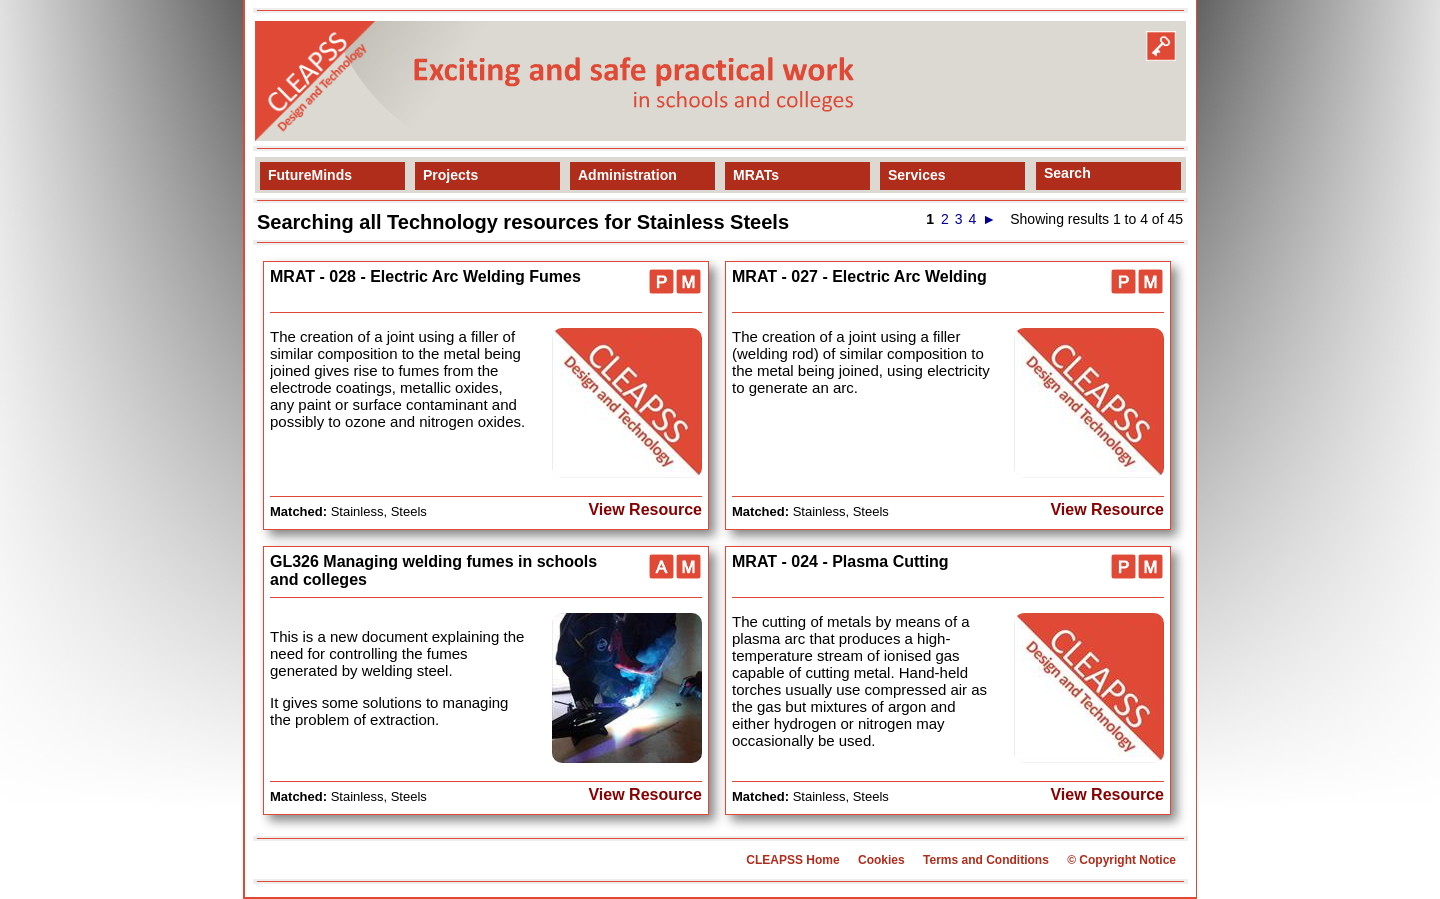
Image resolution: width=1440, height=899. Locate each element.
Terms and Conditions (986, 860)
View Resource (645, 509)
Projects (450, 175)
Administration (627, 175)
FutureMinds (310, 175)
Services (917, 175)
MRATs (756, 175)
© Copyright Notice (1121, 860)
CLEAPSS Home (792, 860)
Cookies (881, 860)
